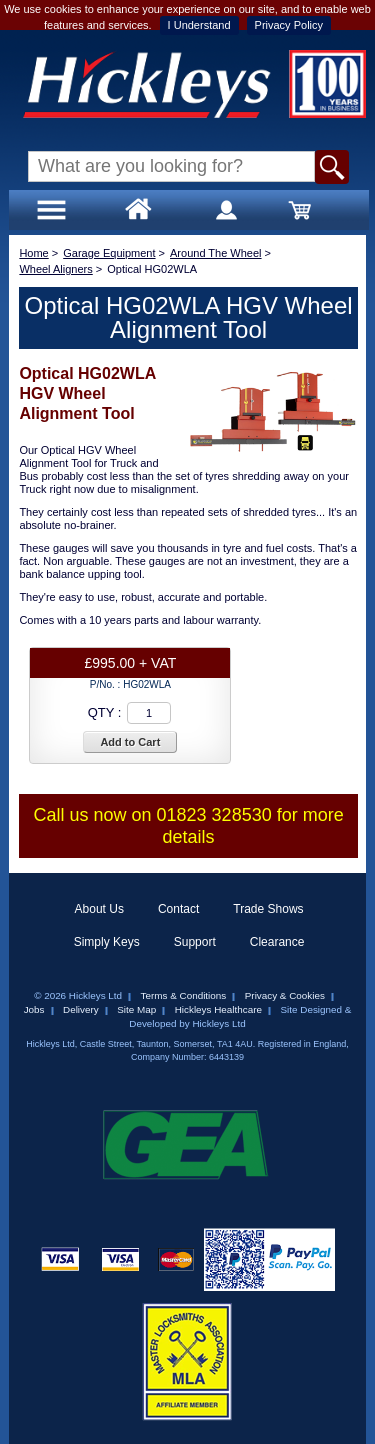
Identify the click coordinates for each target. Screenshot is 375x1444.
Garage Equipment (109, 253)
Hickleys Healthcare (218, 1009)
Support (195, 942)
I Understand (199, 25)
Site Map (136, 1009)
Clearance (277, 942)
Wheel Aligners (55, 269)
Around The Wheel (216, 253)
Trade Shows (268, 909)
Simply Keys (107, 942)
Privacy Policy (289, 25)
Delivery (81, 1009)
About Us (99, 909)
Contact (178, 909)
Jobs (34, 1009)
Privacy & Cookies (285, 995)
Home (33, 253)
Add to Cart (130, 742)
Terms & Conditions (184, 995)
